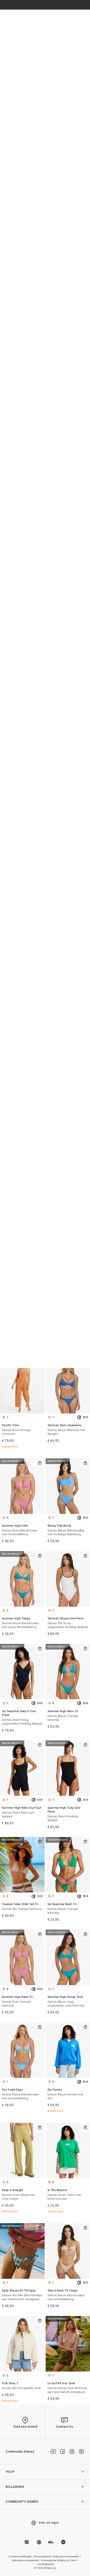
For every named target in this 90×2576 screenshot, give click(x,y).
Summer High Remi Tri (68, 1716)
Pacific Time (22, 1430)
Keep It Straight (22, 2195)
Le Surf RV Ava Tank (68, 2388)
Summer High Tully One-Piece (68, 1814)
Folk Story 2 (22, 2386)
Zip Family (68, 2094)
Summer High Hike (22, 1530)
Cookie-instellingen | (21, 2556)
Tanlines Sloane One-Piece (68, 1623)
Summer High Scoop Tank (68, 2001)
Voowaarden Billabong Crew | (59, 2560)
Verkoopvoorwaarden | (67, 2556)
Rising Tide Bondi (68, 1530)
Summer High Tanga (22, 1623)
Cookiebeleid (45, 2564)
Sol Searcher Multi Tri (68, 1909)
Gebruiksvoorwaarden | (26, 2560)
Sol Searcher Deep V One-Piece (22, 1718)
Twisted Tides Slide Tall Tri (22, 1907)
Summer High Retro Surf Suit (22, 1812)
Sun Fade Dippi (22, 2094)
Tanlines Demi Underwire (68, 1430)
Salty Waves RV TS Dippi (22, 2295)
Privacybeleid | (43, 2556)
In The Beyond (68, 2195)
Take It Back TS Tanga (68, 2295)
